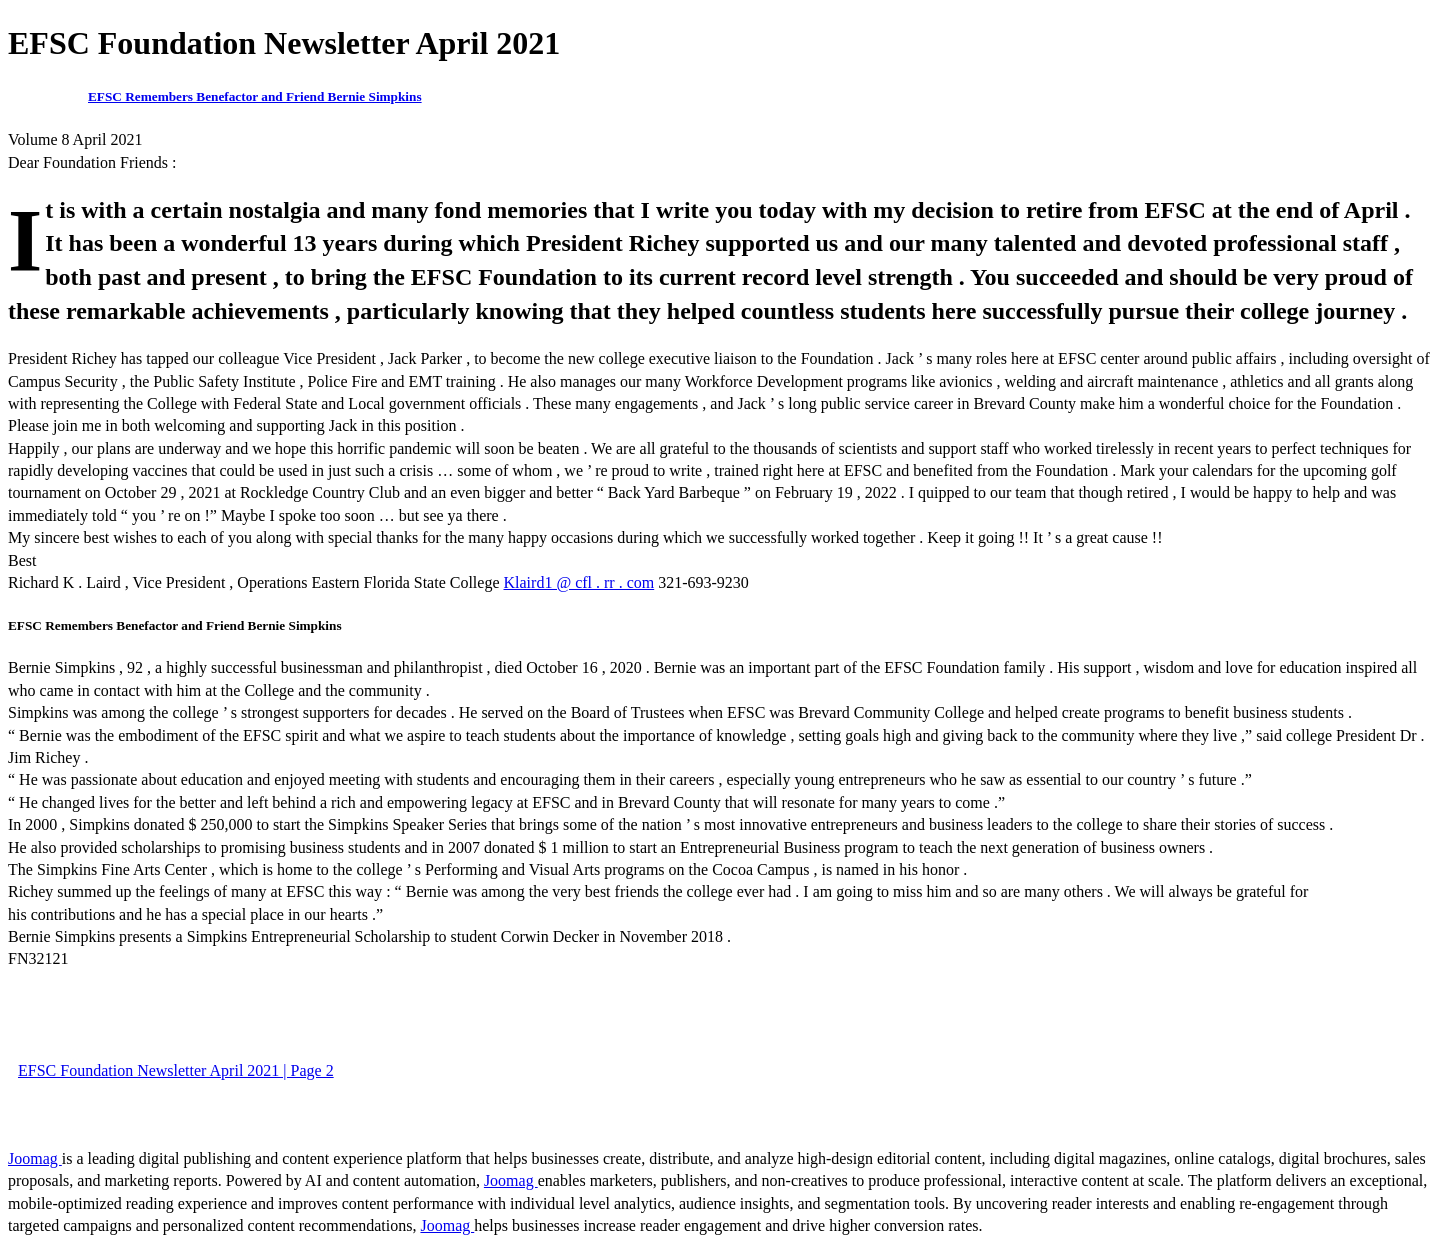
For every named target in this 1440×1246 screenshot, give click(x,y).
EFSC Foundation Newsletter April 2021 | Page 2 (176, 1070)
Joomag (35, 1158)
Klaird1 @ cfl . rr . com (579, 582)
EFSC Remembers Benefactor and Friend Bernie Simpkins (255, 96)
